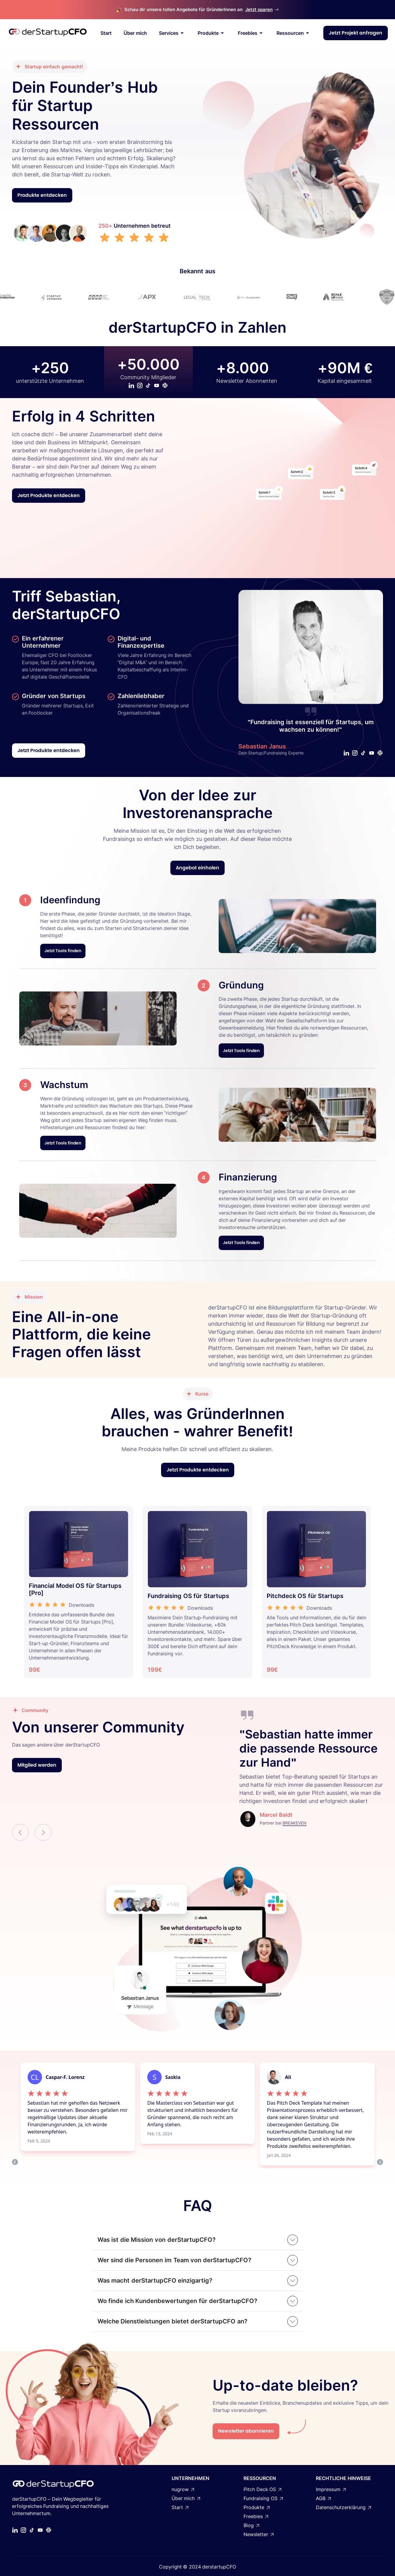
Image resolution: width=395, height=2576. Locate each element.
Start (106, 33)
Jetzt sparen (259, 9)
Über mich (135, 33)
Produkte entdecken (42, 195)
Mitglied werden (36, 1765)
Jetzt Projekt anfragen (355, 32)
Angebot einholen (197, 867)
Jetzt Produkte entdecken (48, 495)
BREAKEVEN (295, 1822)
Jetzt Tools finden (62, 951)
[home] (47, 33)
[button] (20, 1832)
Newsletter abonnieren (246, 2431)
